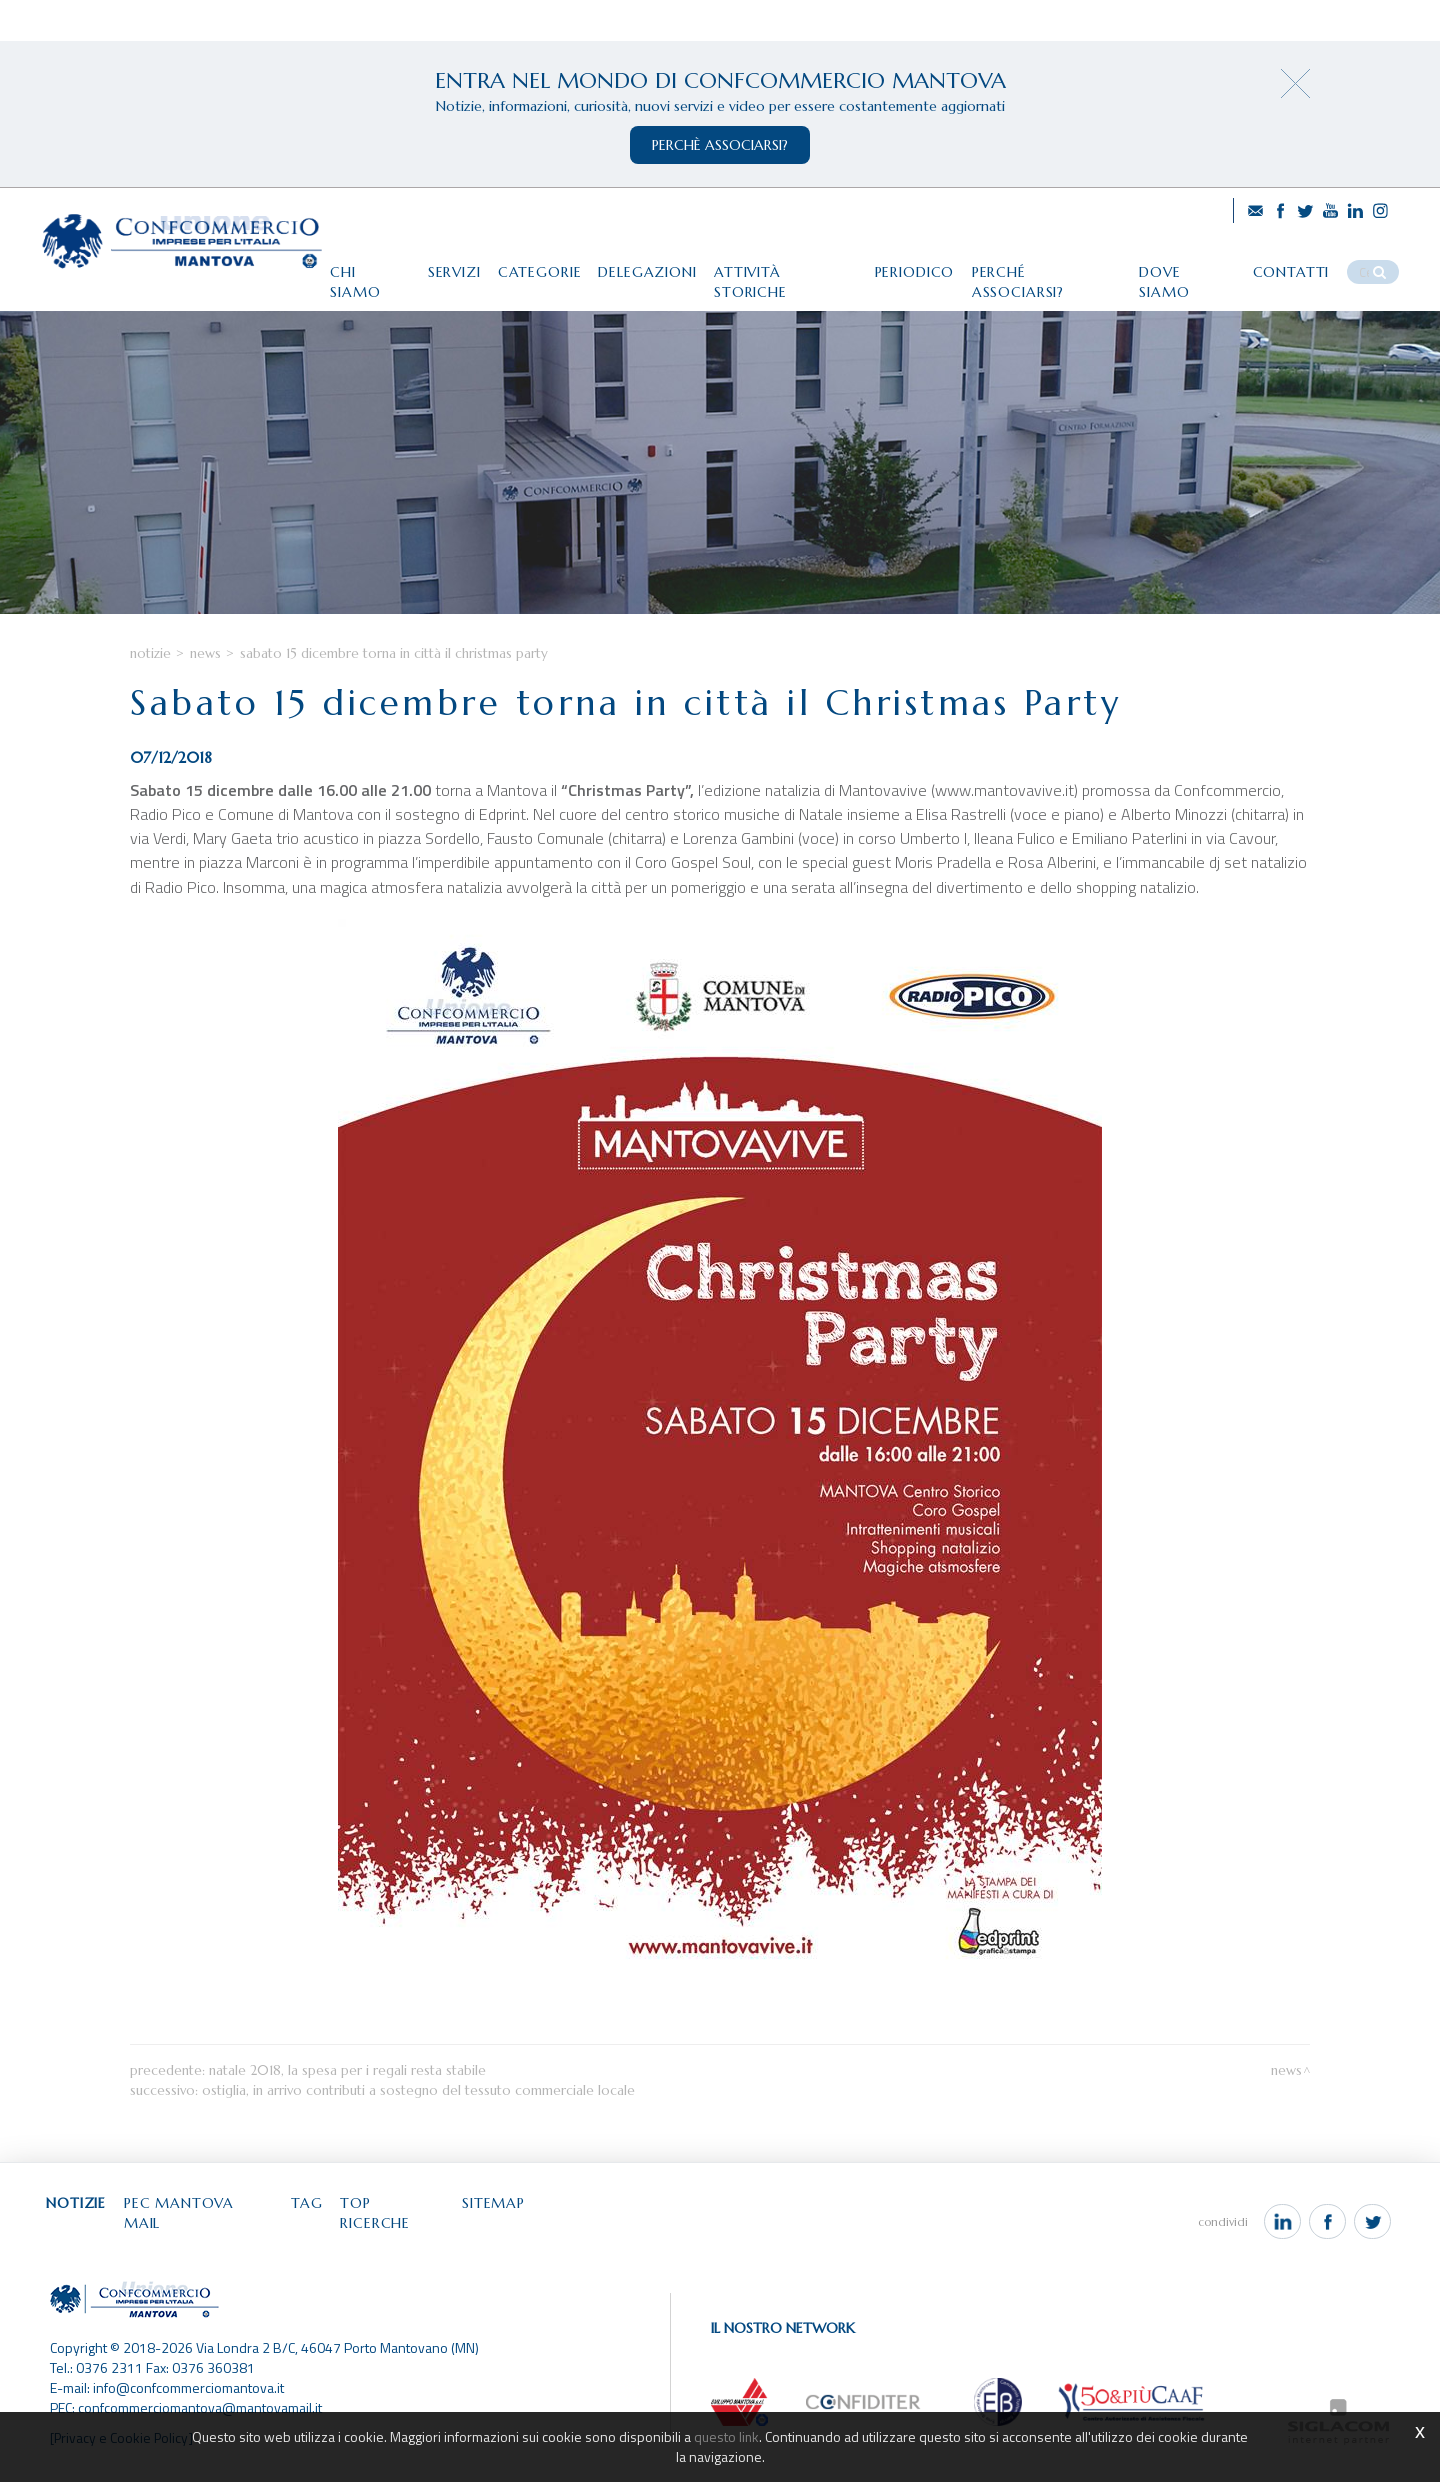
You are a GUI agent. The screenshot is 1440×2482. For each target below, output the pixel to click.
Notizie (150, 676)
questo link (727, 2436)
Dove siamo (1192, 267)
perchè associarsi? (720, 145)
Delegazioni (640, 267)
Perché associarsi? (1048, 267)
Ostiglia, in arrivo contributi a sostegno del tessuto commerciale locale (418, 2112)
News (205, 676)
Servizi (440, 267)
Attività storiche (781, 267)
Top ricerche (405, 2226)
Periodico (913, 267)
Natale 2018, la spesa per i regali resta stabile (347, 2092)
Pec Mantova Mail (205, 2226)
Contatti (1298, 267)
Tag (317, 2226)
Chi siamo (354, 267)
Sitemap (509, 2226)
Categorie (529, 267)
